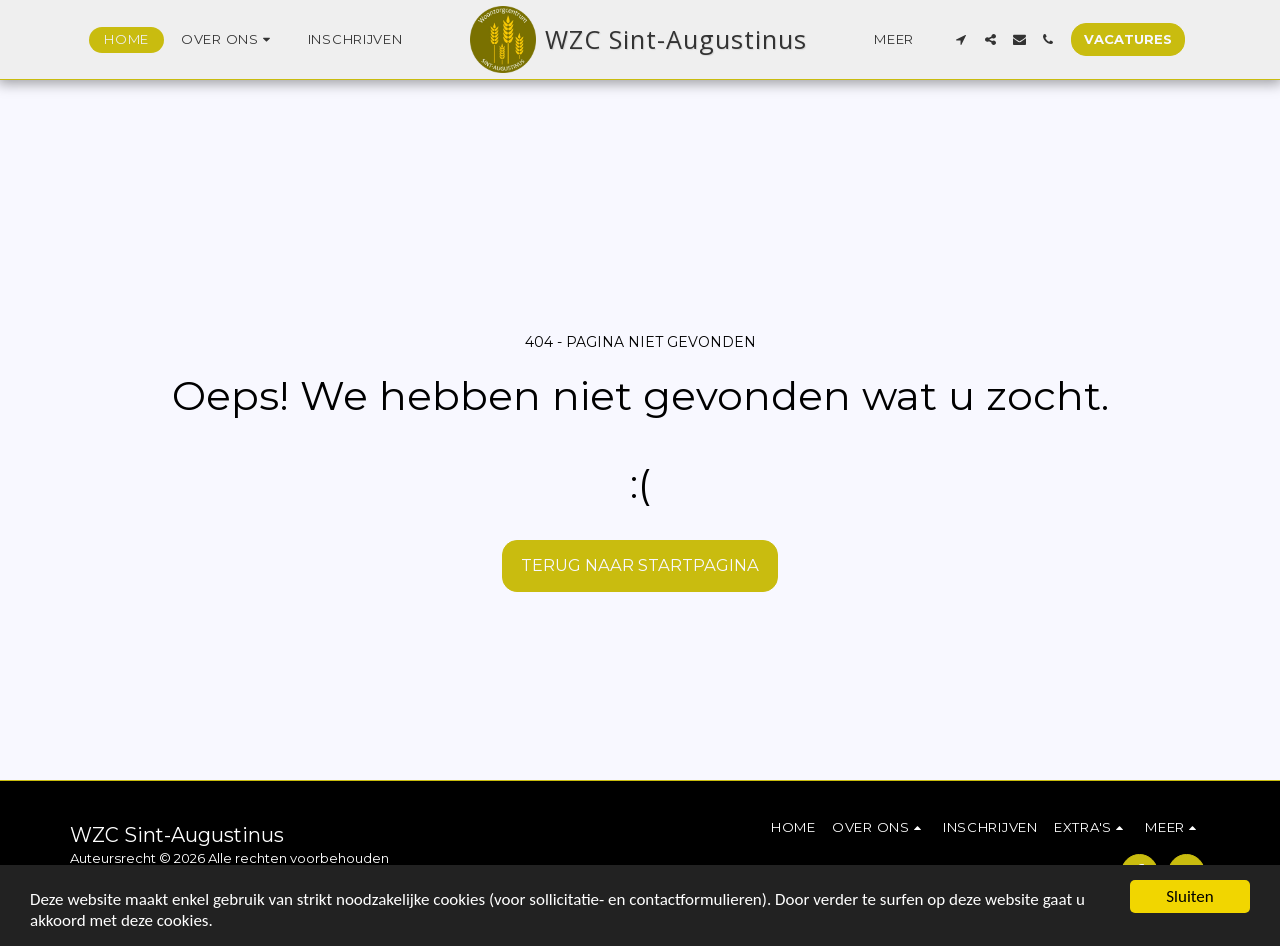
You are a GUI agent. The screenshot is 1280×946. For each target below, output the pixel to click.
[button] (228, 40)
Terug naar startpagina (640, 565)
